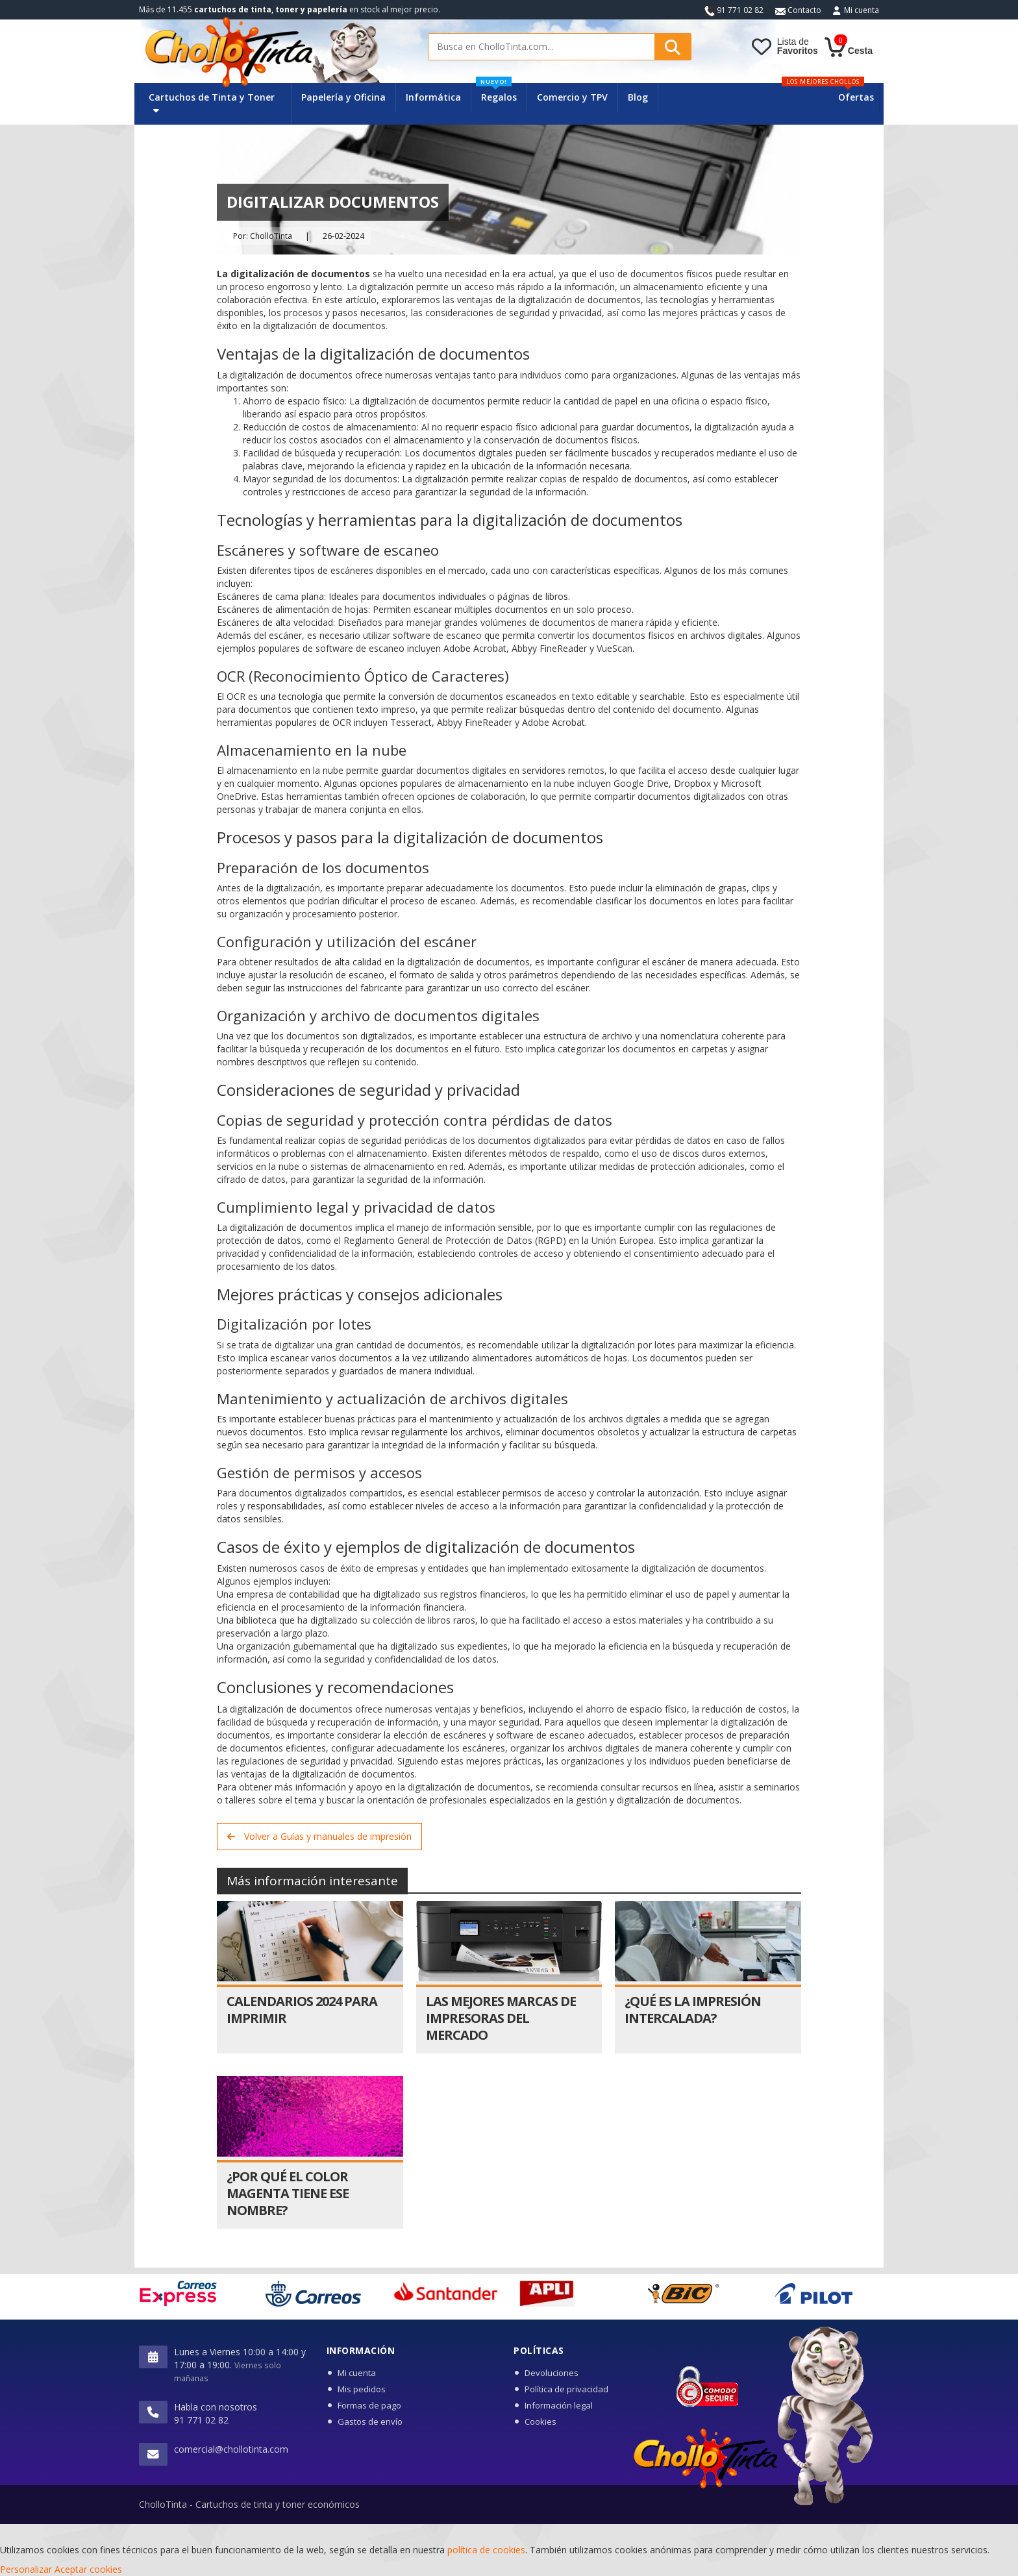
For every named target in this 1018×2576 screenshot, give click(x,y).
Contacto (798, 10)
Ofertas (856, 97)
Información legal (559, 2405)
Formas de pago (369, 2405)
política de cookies (486, 2550)
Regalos (496, 93)
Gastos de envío (370, 2421)
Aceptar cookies (88, 2569)
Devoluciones (551, 2373)
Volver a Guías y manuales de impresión (319, 1836)
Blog (638, 97)
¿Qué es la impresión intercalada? (693, 2009)
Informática (433, 97)
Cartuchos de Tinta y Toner (212, 103)
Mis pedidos (362, 2389)
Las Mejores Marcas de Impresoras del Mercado (501, 2018)
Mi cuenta (861, 10)
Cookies (540, 2421)
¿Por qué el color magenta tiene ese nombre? (288, 2193)
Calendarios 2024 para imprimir (302, 2009)
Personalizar (26, 2569)
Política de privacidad (566, 2389)
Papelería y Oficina (343, 97)
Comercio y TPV (572, 97)
